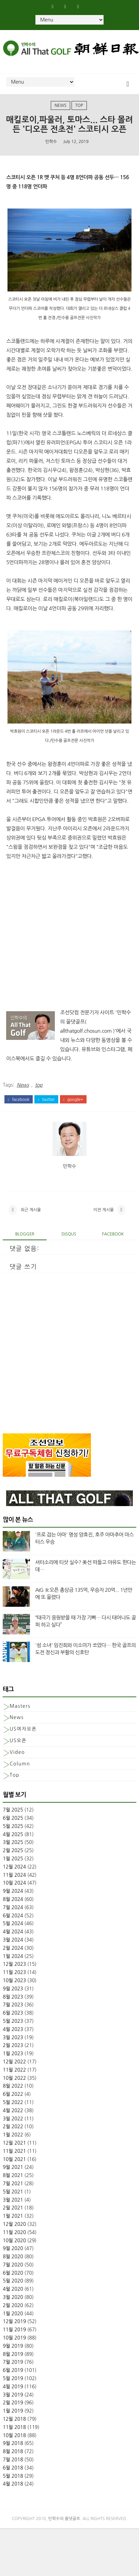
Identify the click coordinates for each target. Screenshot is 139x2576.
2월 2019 (13, 2411)
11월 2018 (14, 2436)
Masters (20, 1715)
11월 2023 (14, 1981)
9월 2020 (13, 2257)
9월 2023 (13, 1997)
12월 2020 (14, 2233)
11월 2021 (14, 2160)
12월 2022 (14, 2071)
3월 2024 (13, 1949)
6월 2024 (13, 1924)
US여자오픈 (23, 1738)
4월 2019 (13, 2395)
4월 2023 (13, 2038)
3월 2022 (13, 2127)
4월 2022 (13, 2119)
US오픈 (18, 1749)
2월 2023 (13, 2054)
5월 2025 (13, 1835)
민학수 (51, 142)
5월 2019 (13, 2387)
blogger (24, 1243)
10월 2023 (14, 1989)
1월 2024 (13, 1965)
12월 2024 (14, 1876)
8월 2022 (13, 2095)
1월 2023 (13, 2062)
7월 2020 (13, 2274)
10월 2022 (14, 2087)
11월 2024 (14, 1883)
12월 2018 (14, 2428)
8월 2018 (13, 2460)
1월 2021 (13, 2225)
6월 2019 (13, 2379)
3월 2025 (13, 1851)
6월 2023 (13, 2022)
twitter (46, 1100)
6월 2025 (13, 1827)
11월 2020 (14, 2241)
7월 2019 (13, 2371)
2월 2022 (13, 2135)
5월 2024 (13, 1932)
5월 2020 (13, 2290)
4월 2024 (13, 1940)
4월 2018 (13, 2493)
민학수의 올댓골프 (64, 2527)
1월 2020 (13, 2322)
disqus (69, 1243)
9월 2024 (13, 1900)
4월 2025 (13, 1843)
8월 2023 (13, 2005)
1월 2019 (13, 2420)
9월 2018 (13, 2452)
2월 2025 (13, 1859)
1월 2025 (13, 1867)
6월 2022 (13, 2103)
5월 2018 (13, 2484)
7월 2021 (13, 2192)
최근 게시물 (30, 1216)
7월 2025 (13, 1819)
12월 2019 (14, 2330)
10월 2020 (14, 2249)
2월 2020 (13, 2314)
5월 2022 (13, 2111)
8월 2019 (13, 2363)
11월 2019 (14, 2338)
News (60, 106)
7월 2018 (13, 2468)
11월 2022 (14, 2079)
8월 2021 (13, 2184)
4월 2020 (13, 2298)
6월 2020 (13, 2281)
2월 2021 (13, 2217)
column (20, 1772)
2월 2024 (13, 1957)
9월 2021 (13, 2176)
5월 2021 (13, 2200)
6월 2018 (13, 2477)
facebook (18, 1100)
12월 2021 (14, 2152)
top (79, 106)
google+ (73, 1100)
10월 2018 (14, 2444)
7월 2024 (13, 1916)
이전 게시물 (103, 1216)
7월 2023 (13, 2014)
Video (17, 1761)
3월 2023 (13, 2046)
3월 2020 (13, 2306)
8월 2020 (13, 2265)
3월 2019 (13, 2403)
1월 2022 (13, 2144)
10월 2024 (14, 1892)
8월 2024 (13, 1908)
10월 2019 (14, 2347)
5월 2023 (13, 2030)
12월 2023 (14, 1973)
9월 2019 (13, 2355)
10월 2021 (14, 2168)
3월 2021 (13, 2208)
